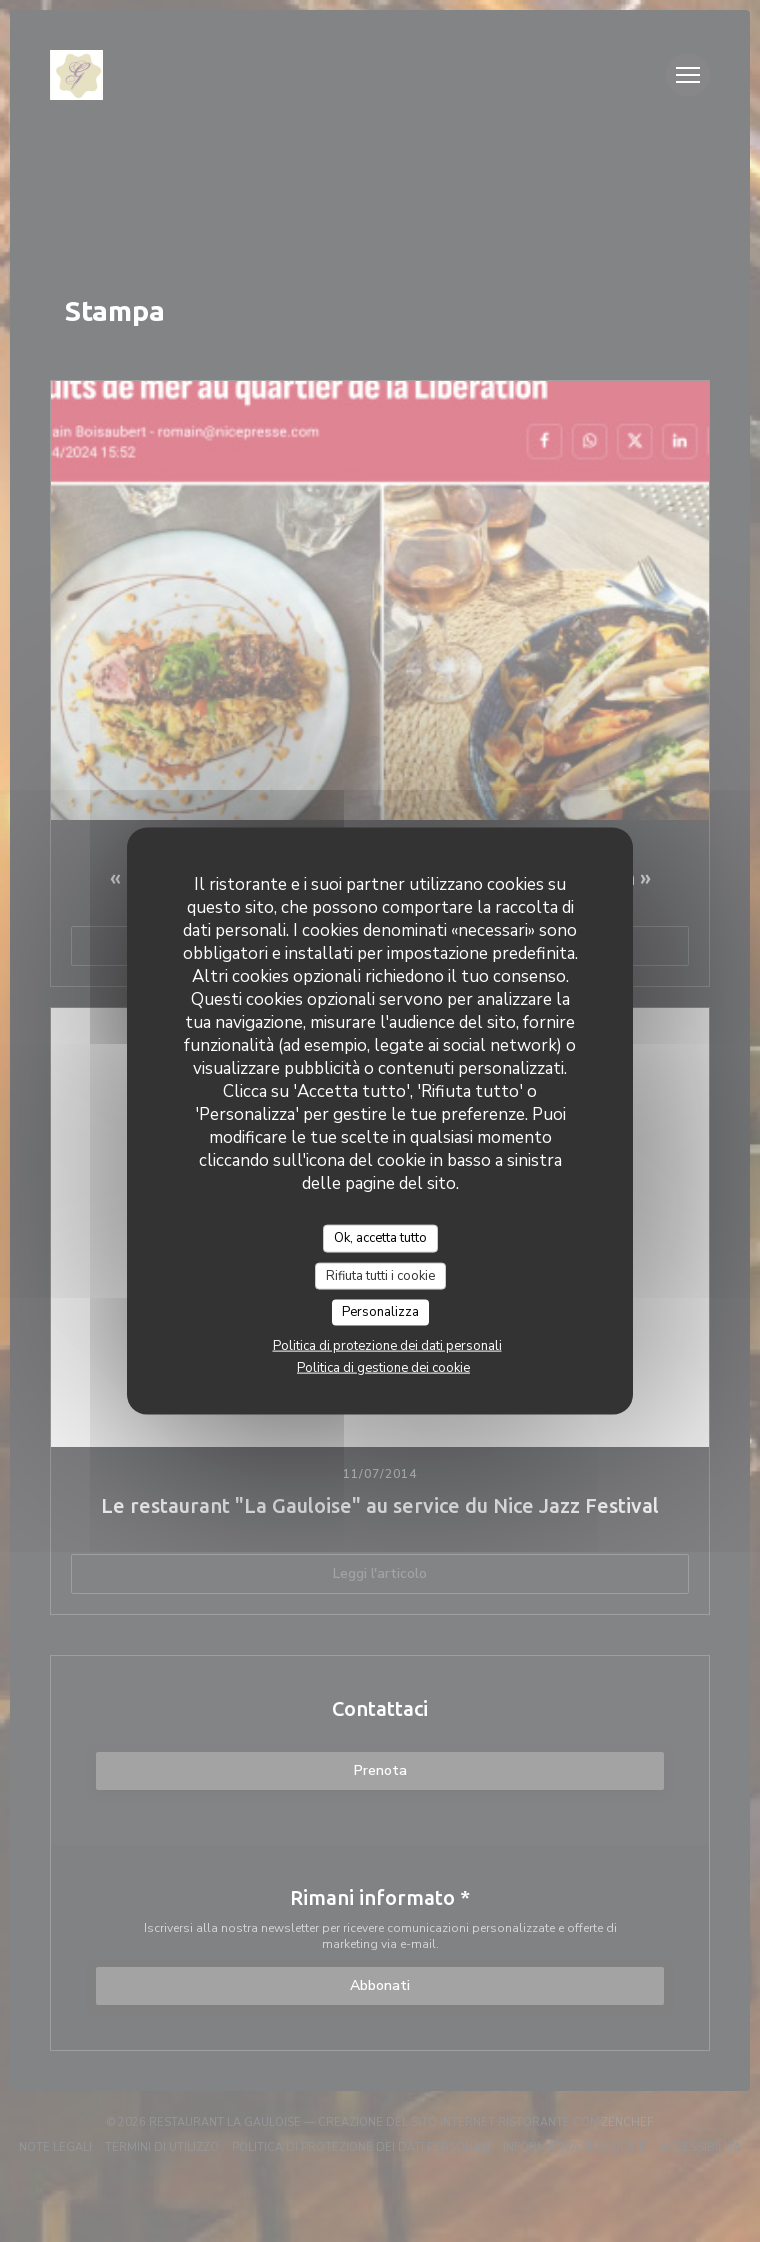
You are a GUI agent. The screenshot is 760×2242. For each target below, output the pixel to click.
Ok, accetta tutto (380, 1238)
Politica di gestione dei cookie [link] (383, 1367)
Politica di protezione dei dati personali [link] (387, 1345)
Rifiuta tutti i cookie (380, 1275)
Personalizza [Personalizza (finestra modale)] (380, 1312)
